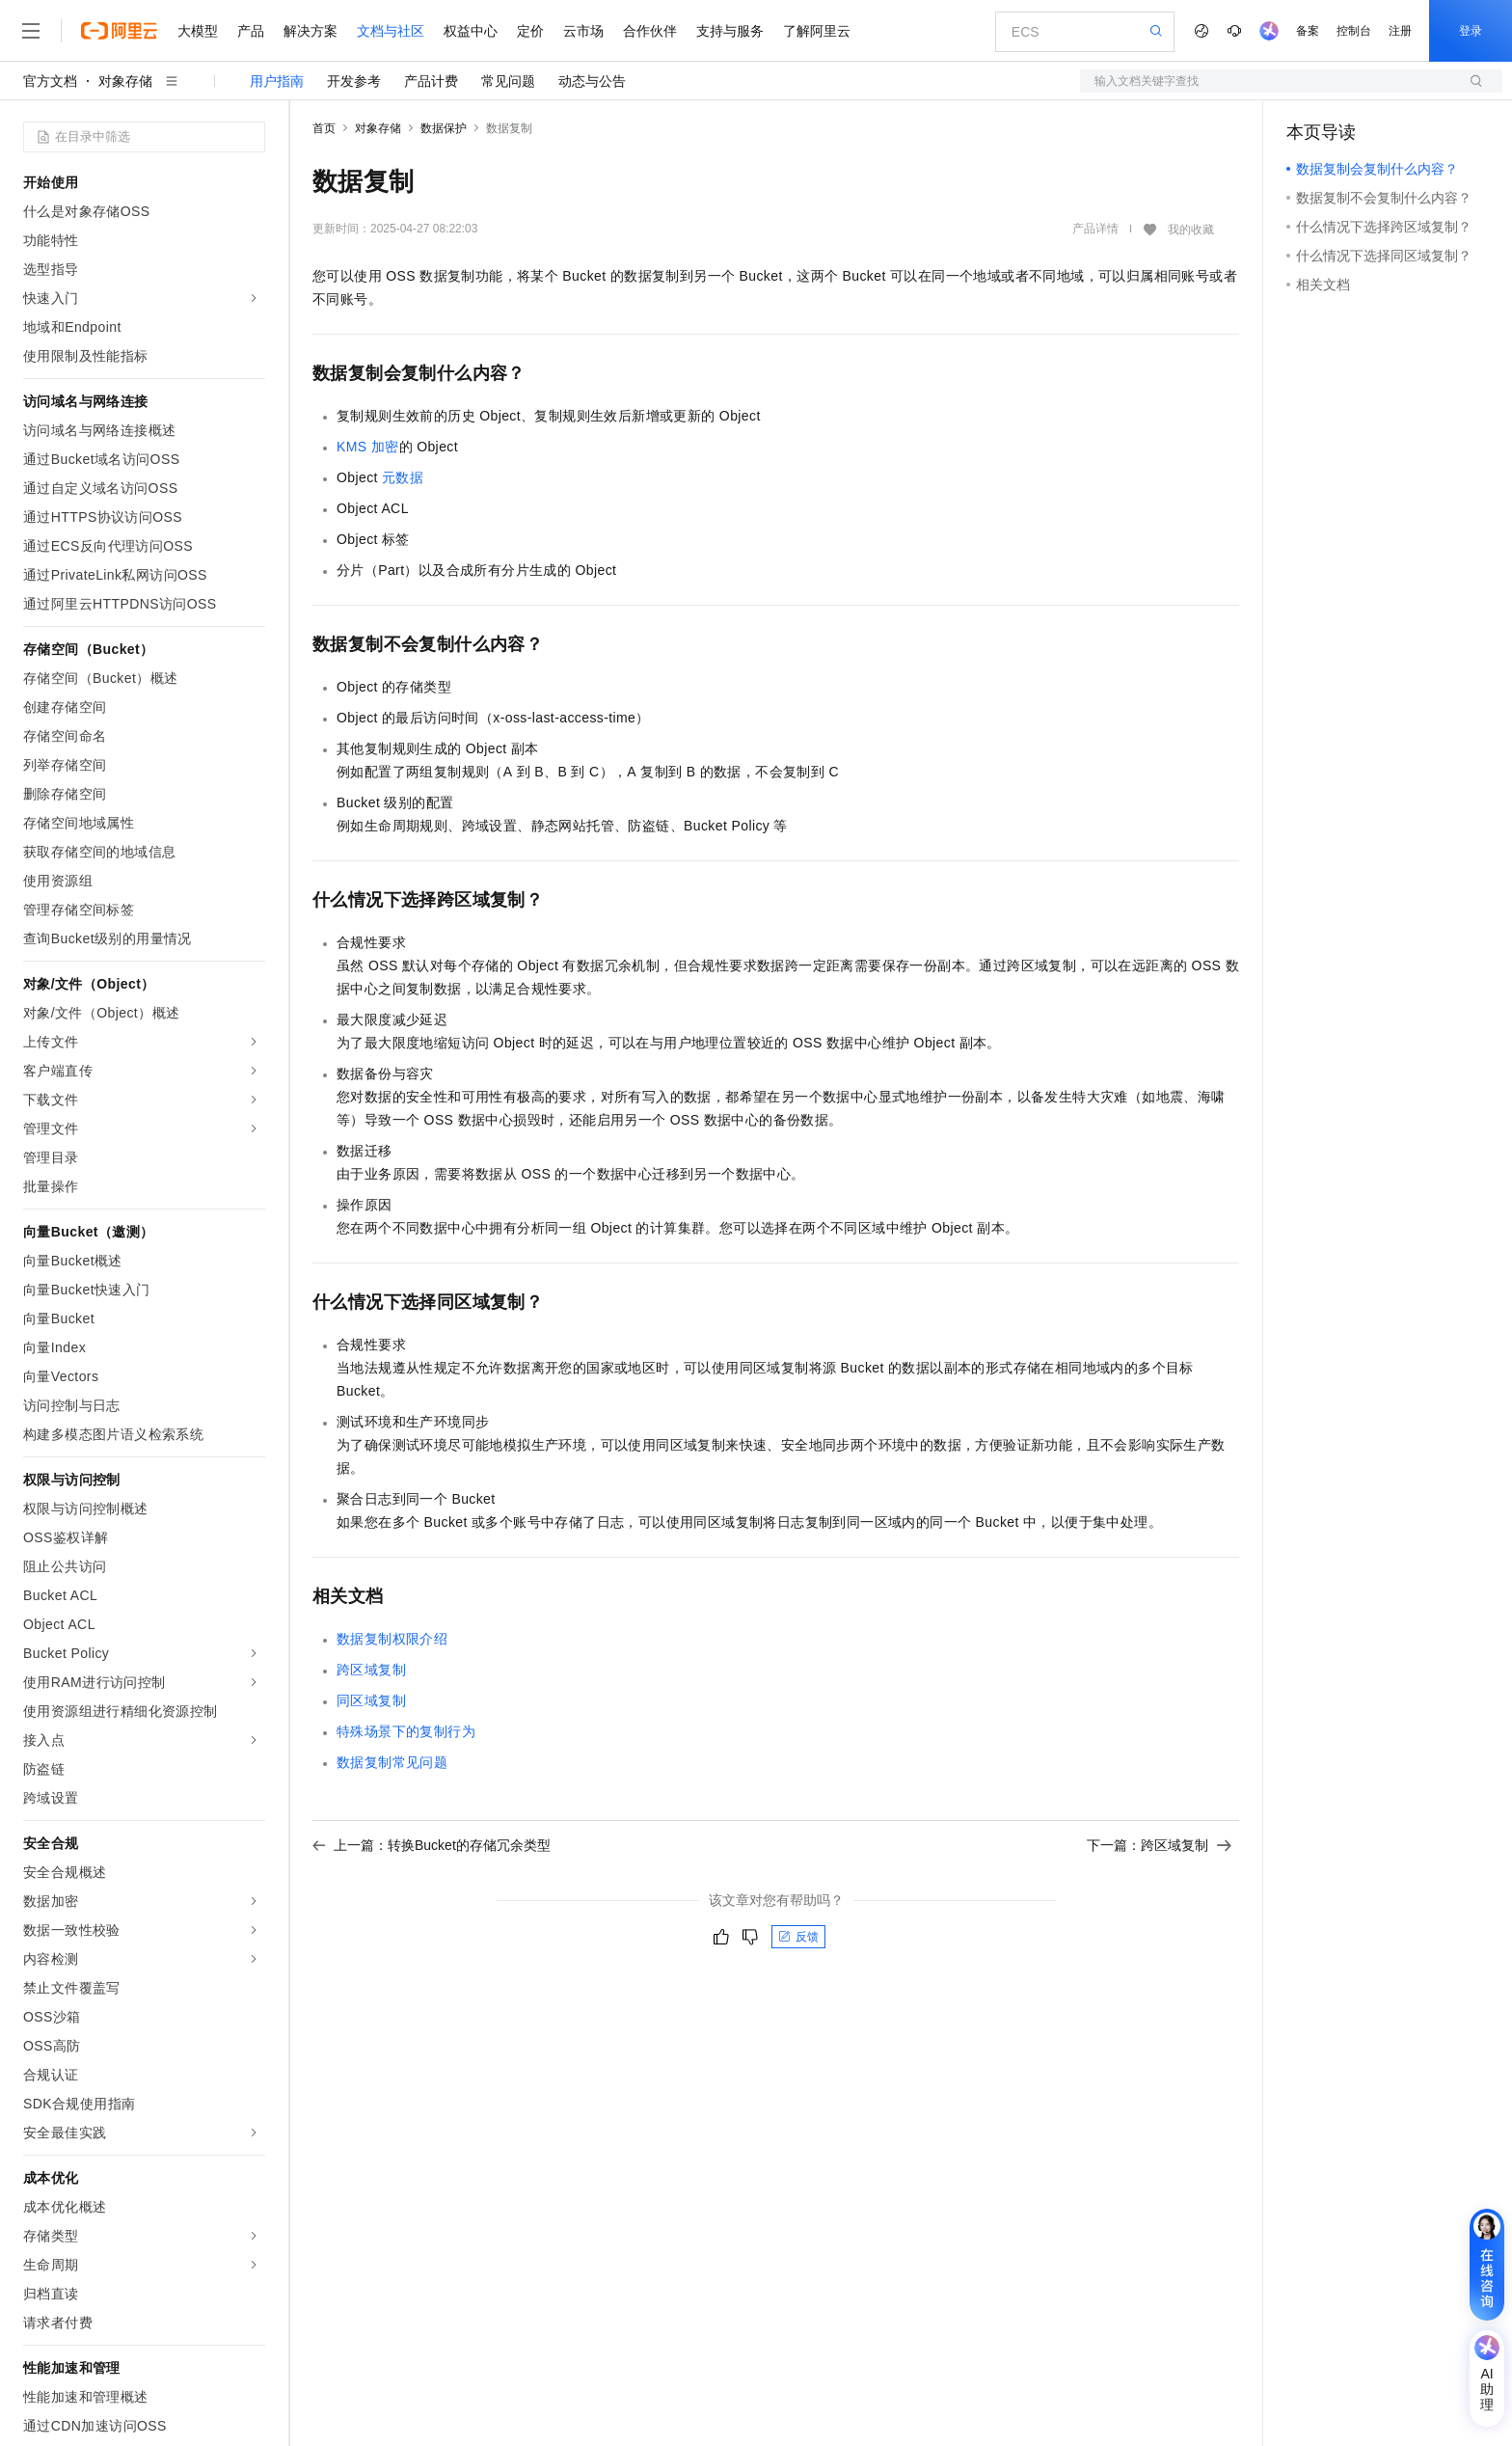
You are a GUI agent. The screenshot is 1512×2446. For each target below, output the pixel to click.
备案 (1307, 31)
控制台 (1353, 31)
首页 (324, 128)
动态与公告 (592, 81)
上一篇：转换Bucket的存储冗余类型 (431, 1845)
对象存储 (125, 81)
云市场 (583, 31)
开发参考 (354, 81)
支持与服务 (730, 31)
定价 (530, 31)
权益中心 (471, 31)
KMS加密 (368, 446)
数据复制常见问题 (392, 1762)
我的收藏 (1191, 229)
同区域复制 (371, 1700)
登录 (1470, 31)
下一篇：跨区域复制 (1159, 1845)
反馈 (798, 1936)
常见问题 (508, 81)
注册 (1400, 31)
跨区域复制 (371, 1669)
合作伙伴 (650, 31)
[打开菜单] (31, 31)
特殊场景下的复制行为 (406, 1731)
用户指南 (277, 81)
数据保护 (443, 128)
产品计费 (431, 81)
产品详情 (1095, 228)
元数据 (402, 477)
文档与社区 (390, 31)
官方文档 (50, 81)
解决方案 (311, 31)
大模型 (197, 31)
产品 (250, 31)
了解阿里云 (816, 31)
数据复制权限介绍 (392, 1638)
